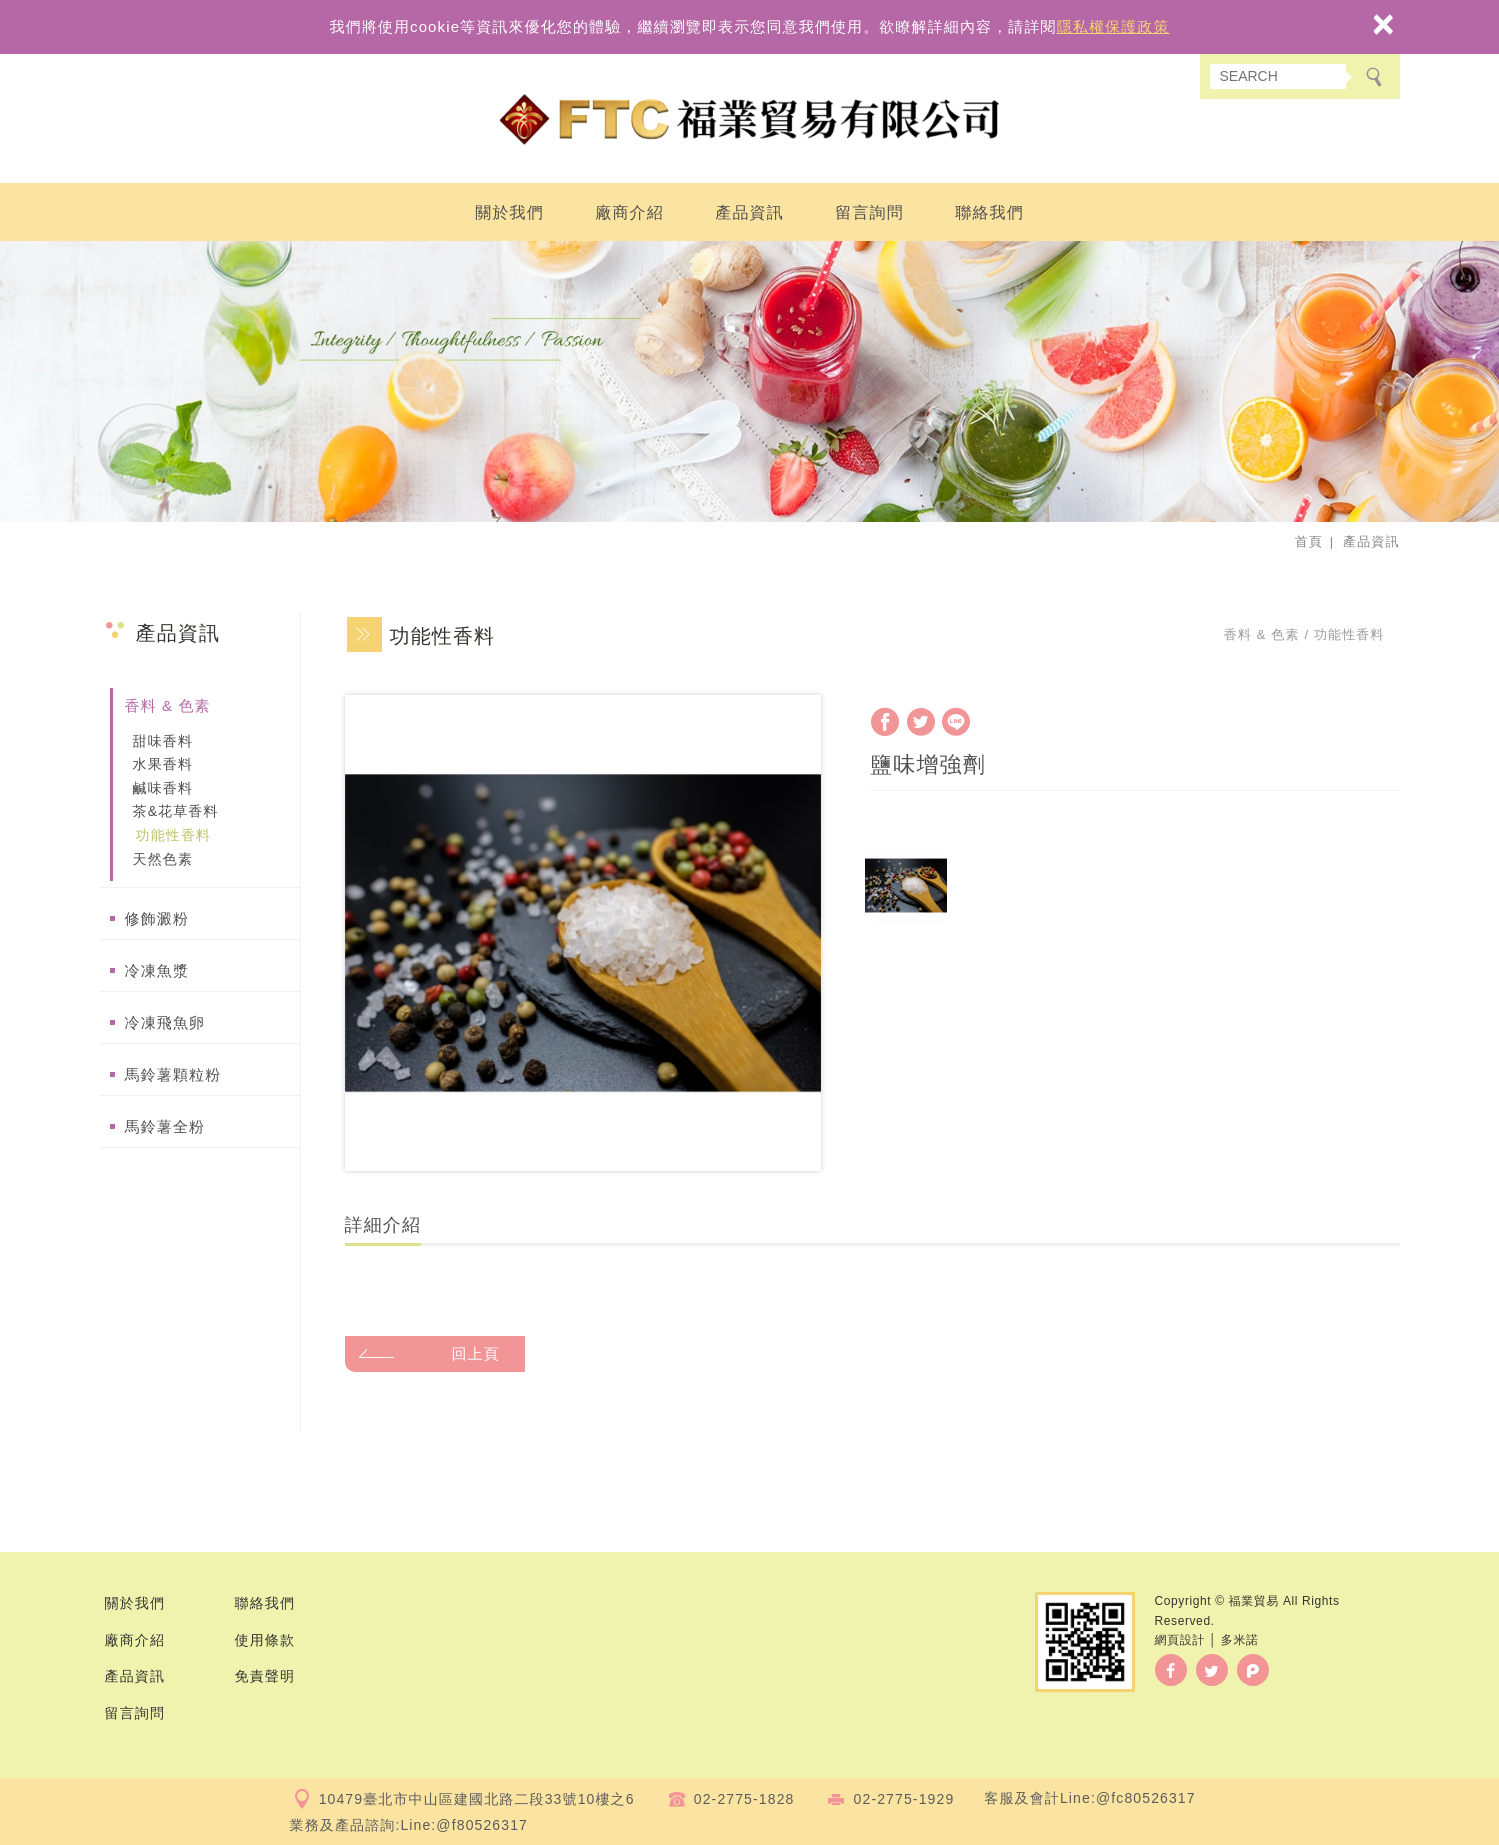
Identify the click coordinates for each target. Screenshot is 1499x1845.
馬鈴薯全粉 (165, 1126)
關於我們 (509, 212)
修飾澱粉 (157, 918)
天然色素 (163, 859)
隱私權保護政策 (1113, 26)
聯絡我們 (989, 212)
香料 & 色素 (168, 705)
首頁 (1309, 541)
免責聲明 (265, 1676)
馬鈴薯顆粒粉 (173, 1074)
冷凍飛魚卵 (165, 1022)
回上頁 (476, 1353)
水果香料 (163, 764)
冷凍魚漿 (157, 970)
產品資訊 (749, 212)
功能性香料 (174, 835)
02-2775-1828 (744, 1799)
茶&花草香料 (176, 811)
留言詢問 (869, 212)
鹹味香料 (163, 788)
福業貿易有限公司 (750, 119)
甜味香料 (163, 741)
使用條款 (265, 1640)
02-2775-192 (900, 1799)
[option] (583, 933)
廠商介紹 (629, 212)
